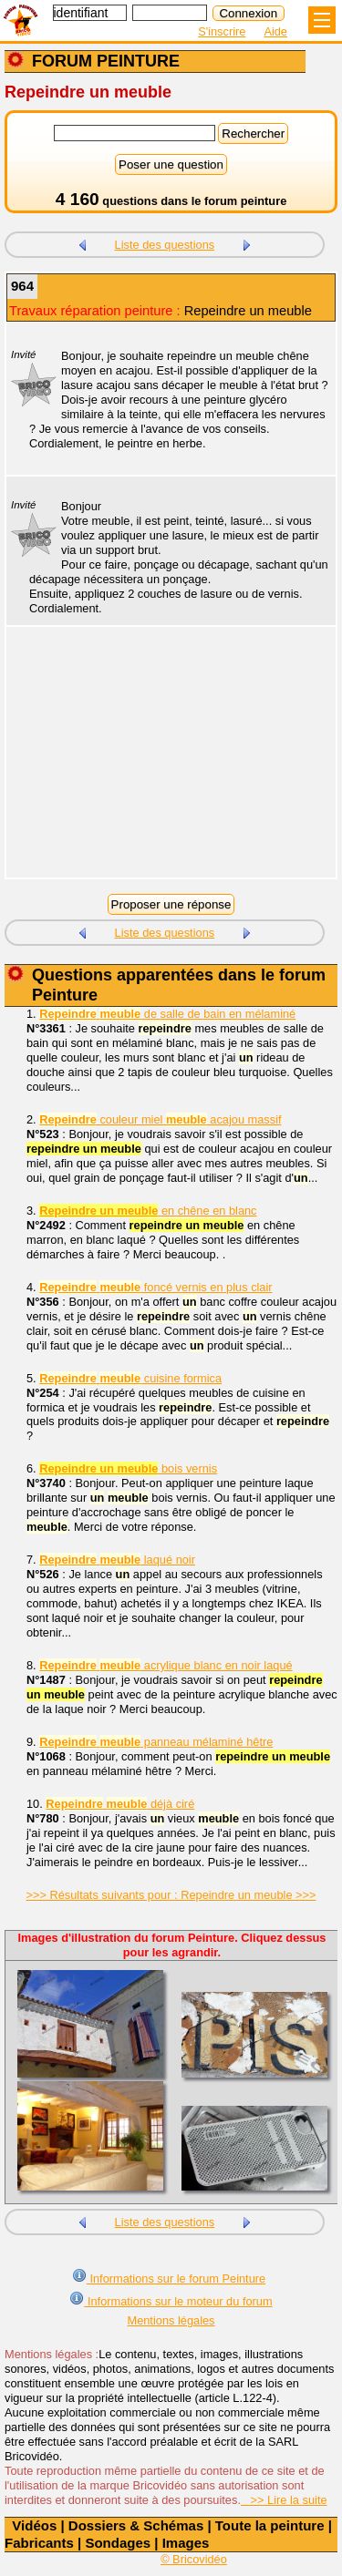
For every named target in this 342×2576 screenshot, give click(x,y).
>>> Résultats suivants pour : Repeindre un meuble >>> (171, 1895)
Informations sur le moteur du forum (170, 2299)
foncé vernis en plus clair (155, 1287)
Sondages (117, 2542)
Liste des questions (165, 244)
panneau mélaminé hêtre (156, 1742)
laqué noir (117, 1559)
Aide (275, 31)
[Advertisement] (162, 763)
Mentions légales (170, 2320)
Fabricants (39, 2542)
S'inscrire (221, 31)
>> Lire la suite (284, 2500)
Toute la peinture (270, 2525)
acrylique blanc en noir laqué (165, 1665)
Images (186, 2542)
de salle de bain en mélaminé (167, 1014)
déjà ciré (120, 1804)
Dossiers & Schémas (135, 2525)
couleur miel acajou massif (160, 1119)
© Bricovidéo (194, 2559)
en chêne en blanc (147, 1210)
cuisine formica (130, 1378)
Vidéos (34, 2525)
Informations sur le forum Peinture (168, 2276)
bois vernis (128, 1468)
